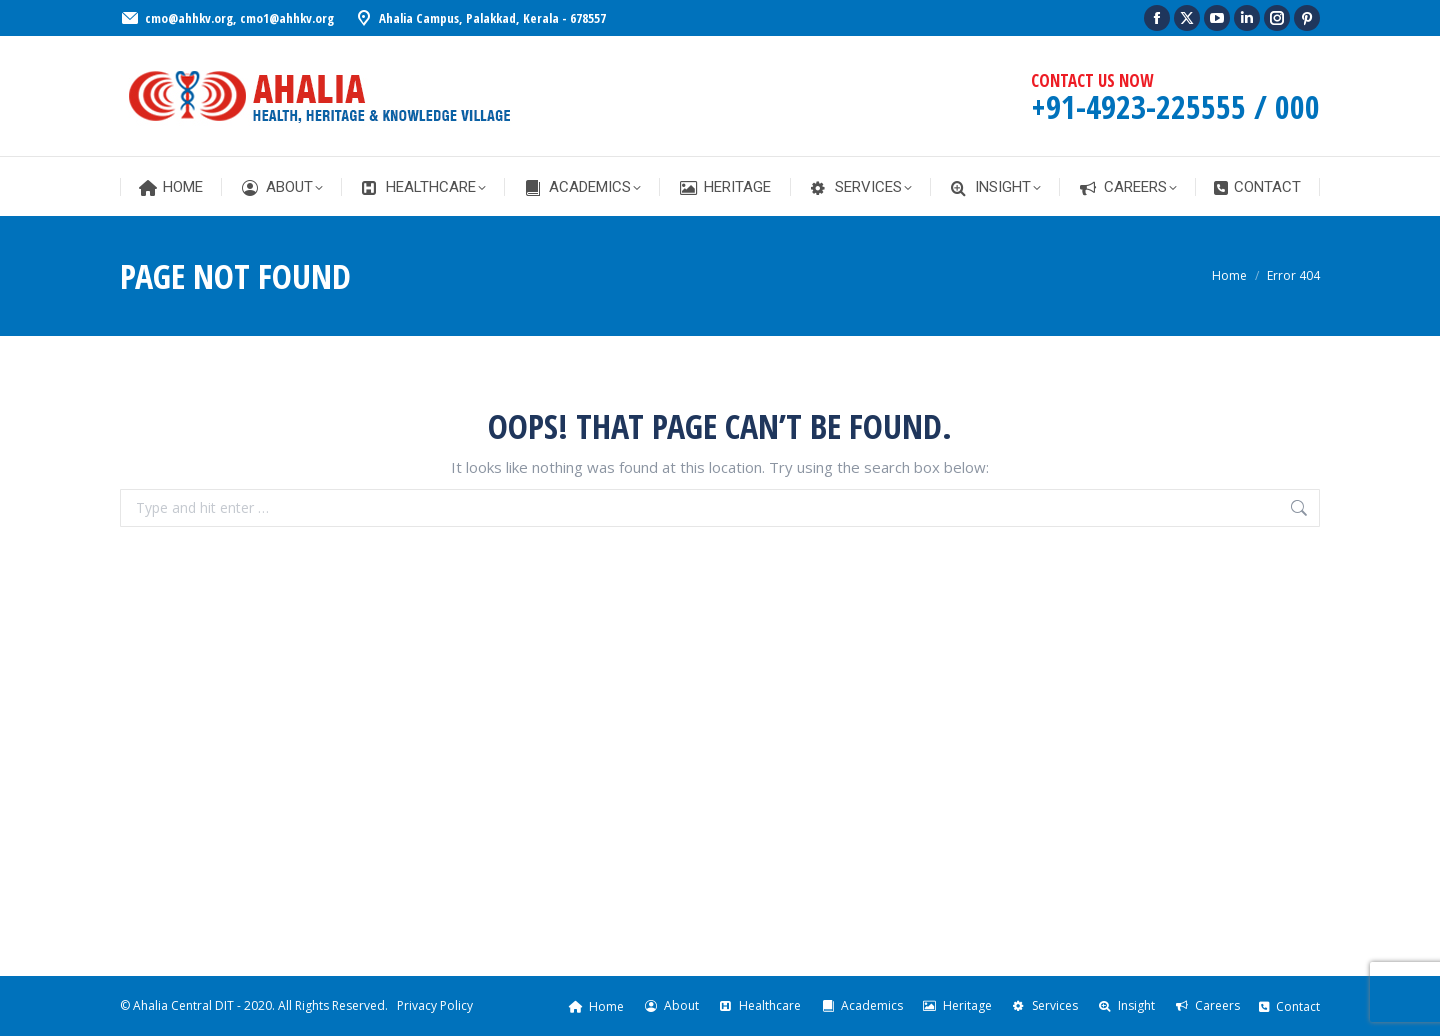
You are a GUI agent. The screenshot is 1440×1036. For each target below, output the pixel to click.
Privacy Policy (435, 1005)
